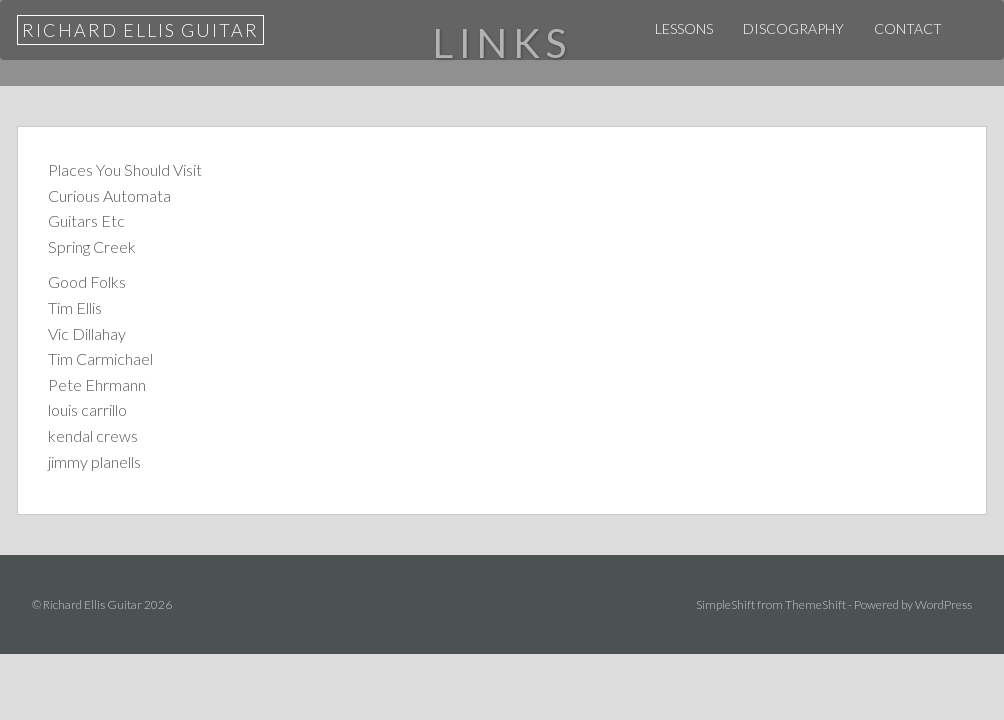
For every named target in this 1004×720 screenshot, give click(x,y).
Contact (908, 28)
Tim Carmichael (100, 358)
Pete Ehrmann (97, 384)
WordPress (943, 604)
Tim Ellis (75, 307)
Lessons (684, 28)
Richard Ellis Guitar (140, 30)
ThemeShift (815, 604)
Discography (793, 28)
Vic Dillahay (87, 333)
